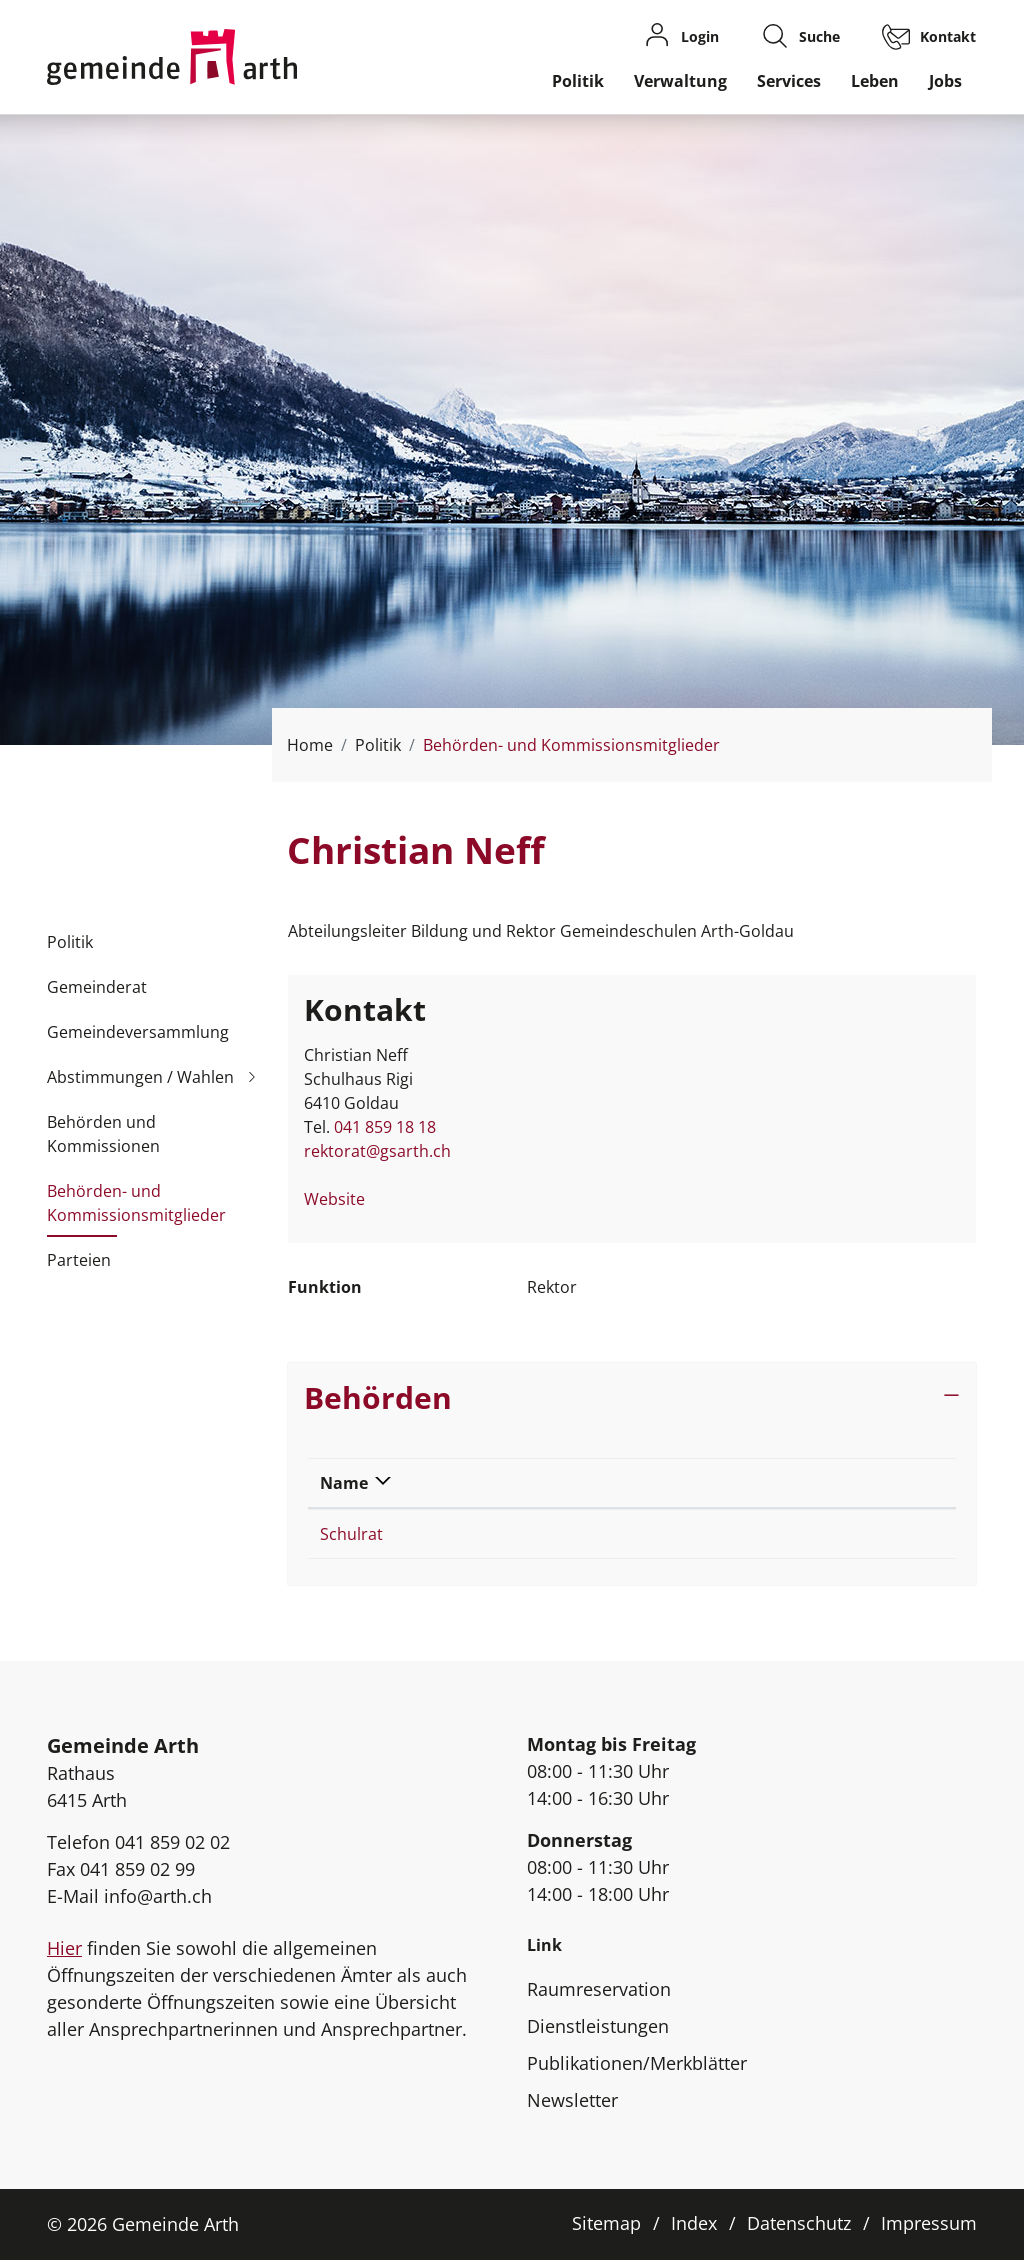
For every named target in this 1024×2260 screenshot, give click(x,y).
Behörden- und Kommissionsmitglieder (136, 1209)
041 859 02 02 (172, 1842)
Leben (875, 81)
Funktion (641, 1483)
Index (694, 2223)
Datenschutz (799, 2223)
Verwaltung (680, 81)
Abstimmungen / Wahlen (140, 1077)
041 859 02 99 (137, 1869)
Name (344, 1483)
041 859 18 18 (385, 1127)
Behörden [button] (378, 1397)
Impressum (929, 2223)
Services (789, 81)
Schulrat (351, 1534)
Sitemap (606, 2223)
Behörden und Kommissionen (103, 1134)
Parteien (79, 1260)
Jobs (945, 81)
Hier (64, 1948)
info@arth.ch (158, 1896)
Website (344, 1199)
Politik (578, 81)
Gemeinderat (97, 987)
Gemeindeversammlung (138, 1032)
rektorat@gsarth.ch (377, 1151)
